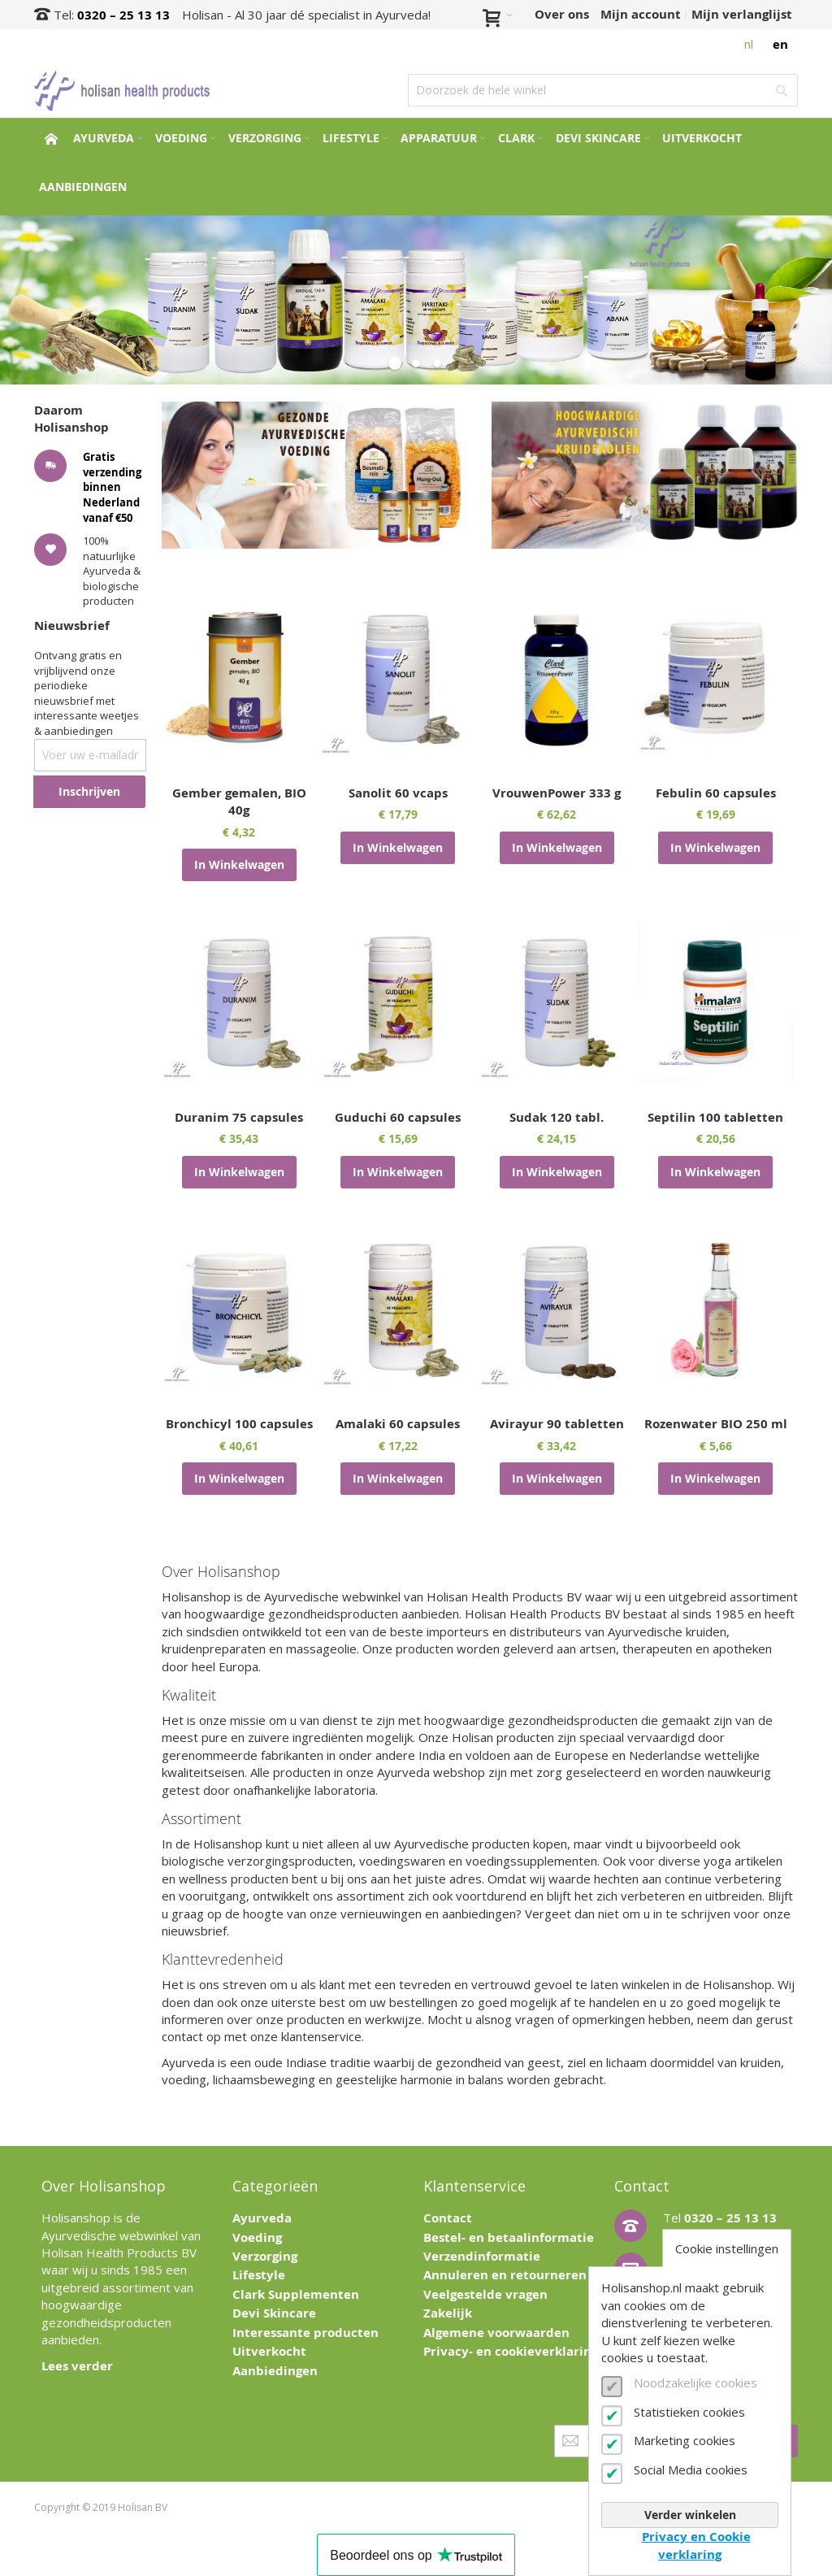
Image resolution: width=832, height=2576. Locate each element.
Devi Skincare (274, 2313)
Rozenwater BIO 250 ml (715, 1423)
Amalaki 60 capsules (398, 1423)
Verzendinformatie (481, 2256)
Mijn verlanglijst (741, 14)
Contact (447, 2217)
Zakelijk (447, 2313)
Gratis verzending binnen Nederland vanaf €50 (112, 487)
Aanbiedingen (275, 2370)
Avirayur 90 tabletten (557, 1423)
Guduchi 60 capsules (398, 1117)
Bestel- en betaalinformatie (508, 2237)
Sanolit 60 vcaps (398, 792)
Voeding (257, 2237)
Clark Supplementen (295, 2294)
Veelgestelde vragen (485, 2294)
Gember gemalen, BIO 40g (239, 801)
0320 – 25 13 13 (123, 15)
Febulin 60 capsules (716, 792)
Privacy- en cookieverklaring (510, 2351)
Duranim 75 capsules (239, 1117)
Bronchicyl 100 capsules (239, 1423)
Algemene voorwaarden (496, 2332)
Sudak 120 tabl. (556, 1117)
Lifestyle (258, 2274)
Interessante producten (305, 2332)
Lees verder (77, 2365)
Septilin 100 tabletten (715, 1117)
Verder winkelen (690, 2514)
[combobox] (603, 90)
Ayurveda (262, 2217)
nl (748, 44)
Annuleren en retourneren (505, 2274)
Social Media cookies (691, 2469)
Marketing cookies (684, 2440)
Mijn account (640, 14)
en (780, 44)
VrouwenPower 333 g (556, 792)
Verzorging (264, 2256)
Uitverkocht (269, 2351)
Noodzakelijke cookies (695, 2382)
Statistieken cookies (689, 2412)
